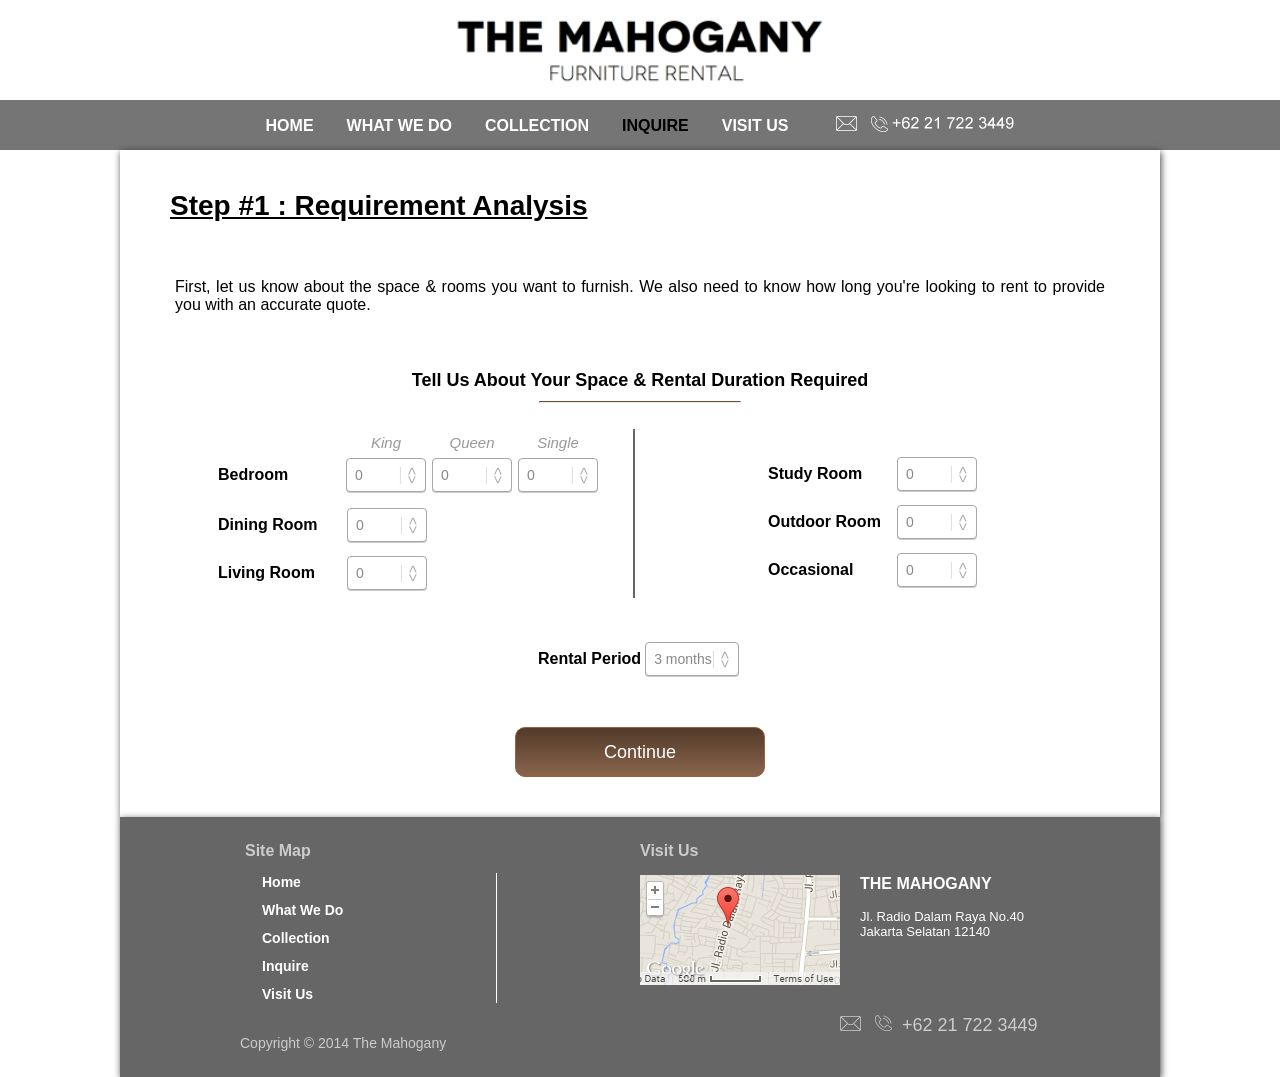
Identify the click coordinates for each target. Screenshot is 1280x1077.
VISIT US (755, 125)
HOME (290, 125)
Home (281, 882)
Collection (296, 938)
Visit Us (287, 994)
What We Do (302, 910)
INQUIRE (655, 125)
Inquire (285, 966)
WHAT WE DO (399, 125)
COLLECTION (537, 125)
